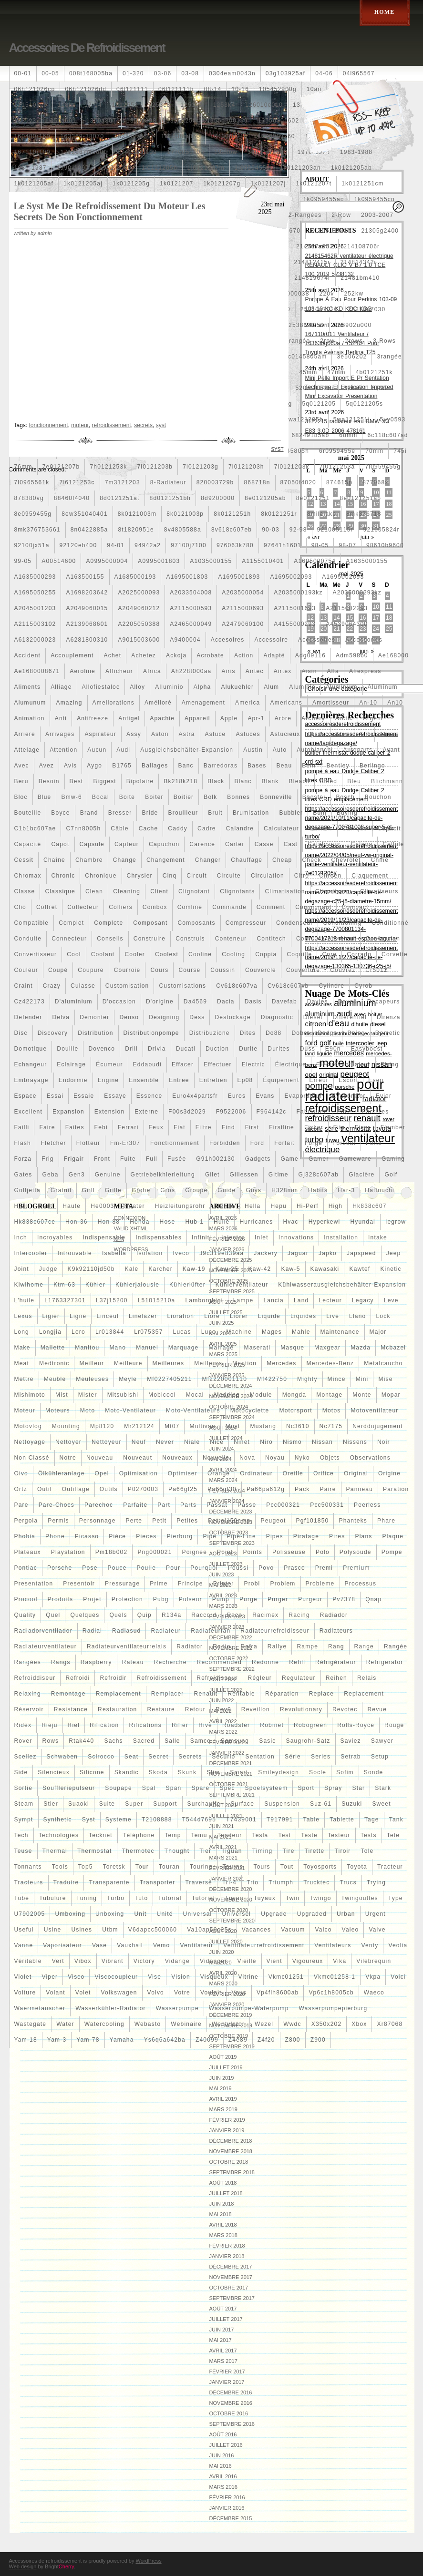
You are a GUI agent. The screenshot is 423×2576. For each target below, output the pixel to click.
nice (217, 1442)
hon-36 (76, 1221)
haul (21, 1206)
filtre (204, 1127)
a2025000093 (139, 592)
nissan (322, 1442)
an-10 (368, 702)
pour (173, 1567)
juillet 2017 (226, 2319)
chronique (100, 875)
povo (266, 1567)
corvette (395, 954)
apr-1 (256, 718)
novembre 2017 (230, 2277)
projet (92, 1599)
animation (29, 718)
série (293, 1756)
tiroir (342, 1851)
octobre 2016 (228, 2413)
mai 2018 (220, 2214)
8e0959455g (33, 514)
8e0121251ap (361, 498)
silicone (92, 1772)
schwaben (62, 1756)
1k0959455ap (323, 199)
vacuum (293, 1929)
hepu (278, 1206)
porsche (59, 1567)
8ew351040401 (84, 514)
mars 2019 (223, 2109)
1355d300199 (227, 120)
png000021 (154, 1552)
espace (25, 1096)
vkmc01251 (286, 1976)
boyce (60, 812)
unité (165, 1914)
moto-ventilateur (130, 1410)
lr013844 (109, 1332)
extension (109, 1111)
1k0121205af (34, 183)
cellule (393, 844)
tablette (342, 1819)
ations (389, 734)
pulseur (190, 1599)
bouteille (27, 812)
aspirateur (100, 734)
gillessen (244, 1174)
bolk (210, 797)
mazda (361, 1347)
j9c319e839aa (221, 1253)
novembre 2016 (230, 2403)
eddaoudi (147, 1064)
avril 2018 (223, 2225)
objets (330, 1457)
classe (24, 891)
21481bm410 (360, 278)
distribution (95, 1033)
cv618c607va (237, 985)
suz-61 (320, 1803)
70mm (374, 451)
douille (67, 1048)
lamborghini (204, 1300)
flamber (393, 1127)
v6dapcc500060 (152, 1929)
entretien (213, 1080)
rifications (145, 1725)
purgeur (310, 1599)
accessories (363, 639)
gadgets (258, 1158)
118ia (66, 105)
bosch (345, 797)
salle (172, 1741)
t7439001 (241, 1819)
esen (375, 1080)
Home (384, 12)
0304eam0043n (232, 73)
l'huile (24, 1300)
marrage (221, 1347)
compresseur (246, 923)
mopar (391, 1394)
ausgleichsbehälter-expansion (186, 749)
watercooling (104, 2024)
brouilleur (183, 812)
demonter (94, 1017)
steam (24, 1803)
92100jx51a (32, 545)
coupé (58, 970)
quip (144, 1615)
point (225, 1552)
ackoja (176, 655)
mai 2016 (220, 2466)
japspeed (361, 1253)
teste (309, 1835)
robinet (272, 1725)
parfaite (135, 1505)
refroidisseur (216, 1678)
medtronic (54, 1363)
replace (321, 1693)
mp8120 (102, 1426)
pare (21, 1505)
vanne (23, 1945)
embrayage (31, 1080)
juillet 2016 (226, 2445)
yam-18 (25, 2039)
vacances (256, 1929)
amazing (69, 702)
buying (347, 812)
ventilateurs (332, 1945)
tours (261, 1866)
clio (20, 907)
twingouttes (359, 1898)
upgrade (274, 1914)
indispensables (158, 1237)
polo (323, 1552)
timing (262, 1851)
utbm (110, 1929)
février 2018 (227, 2246)
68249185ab (311, 435)
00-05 (50, 73)
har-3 (346, 1190)
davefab (284, 1001)
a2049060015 (87, 608)
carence (202, 844)
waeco (374, 1992)
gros (167, 1190)
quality (25, 1615)
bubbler (291, 812)
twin (292, 1898)
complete (108, 923)
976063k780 (235, 545)
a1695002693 (343, 576)
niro (266, 1442)
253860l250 (306, 325)
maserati (257, 1347)
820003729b (215, 482)
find (228, 1127)
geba (50, 1174)
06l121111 (132, 89)
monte (361, 1394)
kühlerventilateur (242, 1284)
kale (132, 1269)
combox (155, 907)
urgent (375, 1914)
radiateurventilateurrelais (126, 1646)
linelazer (143, 1316)
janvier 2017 (227, 2382)
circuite (229, 875)
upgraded (312, 1914)
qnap (373, 1599)
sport (306, 1788)
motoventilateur (374, 1410)
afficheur (119, 671)
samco (200, 1741)
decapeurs (383, 1001)
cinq (169, 875)
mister (87, 1394)
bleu (354, 781)
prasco (294, 1567)
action (244, 655)
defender (28, 1017)
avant (391, 749)
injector (233, 1237)
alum (271, 687)
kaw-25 (227, 1269)
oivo (21, 1473)
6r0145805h (291, 451)
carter (235, 844)
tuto (141, 1898)
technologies (59, 1835)
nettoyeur (107, 1442)
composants (196, 923)
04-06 (324, 73)
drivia (157, 1048)
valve (377, 1929)
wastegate (30, 2024)
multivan (202, 1426)
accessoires (316, 639)
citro (301, 875)
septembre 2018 (232, 2172)
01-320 (133, 73)
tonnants (28, 1866)
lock (383, 1316)
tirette (315, 1851)
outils (109, 1489)
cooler (134, 954)
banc (186, 765)
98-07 (347, 545)
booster (314, 797)
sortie (23, 1788)
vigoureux (307, 1961)
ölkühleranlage (61, 1473)
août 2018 (223, 2183)
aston (160, 734)
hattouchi (379, 1190)
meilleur (91, 1363)
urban (346, 1914)
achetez (143, 655)
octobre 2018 (228, 2162)
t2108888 (157, 1819)
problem (282, 1583)
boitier (184, 797)
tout (286, 1866)
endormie (73, 1080)
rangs (61, 1662)
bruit (215, 812)
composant (150, 923)
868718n (257, 482)
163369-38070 (82, 136)
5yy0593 (393, 419)
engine (108, 1080)
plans (363, 1536)
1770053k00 (185, 152)
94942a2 (147, 545)
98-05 (320, 545)
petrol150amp (229, 1520)
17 (376, 617)
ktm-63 (64, 1284)
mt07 (172, 1426)
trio (252, 1882)
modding (227, 1394)
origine (389, 1473)
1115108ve (31, 105)
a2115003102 (35, 624)
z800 (292, 2039)
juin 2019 (221, 2078)
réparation (282, 1693)
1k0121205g (131, 183)
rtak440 (81, 1741)
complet (71, 923)
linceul (107, 1316)
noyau (275, 1457)
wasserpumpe (177, 2008)
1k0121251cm (362, 183)
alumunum (30, 702)
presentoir (79, 1583)
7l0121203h (246, 466)
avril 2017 (223, 2350)
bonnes (238, 797)
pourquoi (204, 1567)
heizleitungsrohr (180, 1206)
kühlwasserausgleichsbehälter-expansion (342, 1284)
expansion (68, 1111)
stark (383, 1788)
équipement (281, 1080)
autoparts (357, 749)
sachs (113, 1741)
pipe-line (241, 1536)
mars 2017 (223, 2361)
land (301, 1300)
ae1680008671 (37, 671)
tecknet (101, 1835)
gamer (319, 1158)
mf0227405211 (169, 1379)
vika (339, 1961)
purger (278, 1599)
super (134, 1803)
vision (180, 1976)
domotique (30, 1048)
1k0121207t (313, 183)
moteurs (57, 1410)
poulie (146, 1567)
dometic (387, 1033)
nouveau (99, 1457)
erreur (319, 1080)
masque (292, 1347)
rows (50, 1741)
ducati (186, 1048)
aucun (96, 749)
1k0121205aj (83, 183)
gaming (393, 1158)
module (261, 1394)
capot (60, 844)
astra (187, 734)
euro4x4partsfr (195, 1096)
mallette (53, 1347)
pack (302, 1489)
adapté (274, 655)
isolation (149, 1253)
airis (228, 671)
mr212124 (139, 1426)
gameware (355, 1158)
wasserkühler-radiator (110, 2008)
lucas (182, 1332)
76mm (23, 466)
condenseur (294, 923)
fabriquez (311, 1111)
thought (177, 1851)
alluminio (169, 687)
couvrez (342, 970)
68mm (348, 435)
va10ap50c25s (209, 1929)
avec (21, 765)
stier (50, 1803)
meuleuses (92, 1379)
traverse (199, 1882)
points (252, 1552)
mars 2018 (223, 2235)
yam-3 (56, 2039)
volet (83, 1992)
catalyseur (324, 844)
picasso (87, 1536)
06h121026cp (34, 89)
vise (154, 1976)
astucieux (285, 734)
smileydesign (278, 1772)
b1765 (122, 765)
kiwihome (29, 1284)
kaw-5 (290, 1269)
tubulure (52, 1898)
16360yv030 (132, 136)
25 (389, 514)
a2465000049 (191, 624)
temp (173, 1835)
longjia (50, 1332)
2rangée (297, 340)
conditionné (390, 923)
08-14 (213, 89)
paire (328, 1489)
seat (131, 1756)
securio (223, 1756)
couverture (303, 970)
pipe (210, 1536)
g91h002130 (215, 1158)
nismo (292, 1442)
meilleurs (208, 1363)
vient (274, 1961)
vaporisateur (62, 1945)
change (124, 860)
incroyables (55, 1237)
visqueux (214, 1976)
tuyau (234, 1898)
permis (58, 1520)
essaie (83, 1096)
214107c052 (314, 246)
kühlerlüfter (187, 1284)
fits (339, 1127)
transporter (157, 1882)
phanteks (353, 1520)
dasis (253, 1001)
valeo (350, 1929)
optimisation (138, 1473)
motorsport (295, 1410)
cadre (206, 828)
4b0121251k (374, 372)
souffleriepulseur (68, 1788)
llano (357, 1316)
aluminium (342, 687)
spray (333, 1788)
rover (23, 1741)
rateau (133, 1662)
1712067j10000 (84, 152)
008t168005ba (91, 73)
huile (221, 1221)
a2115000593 (191, 608)
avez (46, 765)
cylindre (332, 985)
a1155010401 (263, 561)
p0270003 (143, 1489)
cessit (24, 860)
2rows (354, 340)
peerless (367, 1505)
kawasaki (325, 1269)
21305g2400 (380, 230)
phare (386, 1520)
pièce (117, 1536)
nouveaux (177, 1457)
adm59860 (352, 655)
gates (23, 1174)
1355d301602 (278, 120)
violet (23, 1976)
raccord (204, 1615)
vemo (161, 1945)
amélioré (158, 702)
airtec (255, 671)
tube (22, 1898)
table (311, 1819)
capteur (126, 844)
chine (380, 860)
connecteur (69, 938)
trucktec (316, 1882)
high (335, 1206)
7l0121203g (200, 466)
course (189, 970)
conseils (110, 938)
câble (119, 828)
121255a (125, 105)
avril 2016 (223, 2476)
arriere (24, 734)
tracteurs (28, 1882)
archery (313, 718)
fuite (128, 1158)
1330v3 (25, 120)
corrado (359, 954)
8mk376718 (364, 514)
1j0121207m (206, 167)
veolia (397, 1945)
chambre (89, 860)
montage (329, 1394)
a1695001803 (187, 576)
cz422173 (29, 1001)
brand (89, 812)
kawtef (359, 1269)
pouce (117, 1567)
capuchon (164, 844)
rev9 (223, 1709)
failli (22, 1127)
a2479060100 (243, 624)
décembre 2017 (230, 2266)
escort (348, 1080)
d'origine (160, 1001)
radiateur (166, 1630)
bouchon (378, 797)
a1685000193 (135, 576)
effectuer (218, 1064)
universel (236, 1914)
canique (355, 828)
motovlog (28, 1426)
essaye (115, 1096)
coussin (222, 970)
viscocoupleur (116, 1976)
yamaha (122, 2039)
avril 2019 (223, 2099)
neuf (139, 1442)
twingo (320, 1898)
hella (252, 1206)
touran (169, 1866)
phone (55, 1536)
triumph (280, 1882)
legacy (363, 1300)
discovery (53, 1033)
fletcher (53, 1143)
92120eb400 (78, 545)
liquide (269, 1316)
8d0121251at (119, 498)
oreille (293, 1473)
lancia (273, 1300)
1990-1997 (73, 167)
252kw (353, 293)
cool (74, 954)
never (165, 1442)
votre (182, 1992)
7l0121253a (337, 466)
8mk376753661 (37, 529)
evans (265, 1096)
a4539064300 (347, 624)
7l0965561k (32, 482)
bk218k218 (180, 781)
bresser (120, 812)
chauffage (246, 860)
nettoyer (68, 1442)
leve (391, 1300)
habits (318, 1190)
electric (253, 1064)
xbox (359, 2024)
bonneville (276, 797)
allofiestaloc (101, 687)
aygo (94, 765)
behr (309, 765)
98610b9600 (385, 545)
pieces (146, 1536)
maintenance (340, 1332)
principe (190, 1583)
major (378, 1332)
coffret (46, 907)
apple (229, 718)
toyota (357, 1866)
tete (393, 1835)
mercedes (281, 1363)
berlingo (372, 765)
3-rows (384, 340)
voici (398, 1976)
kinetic (390, 1269)
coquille (299, 954)
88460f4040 (72, 498)
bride (150, 812)
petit (159, 1520)
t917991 (280, 1819)
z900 (318, 2039)
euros (237, 1096)
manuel (147, 1347)
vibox (83, 1961)
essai (55, 1096)
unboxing (109, 1914)
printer (223, 1583)
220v (327, 293)
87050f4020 (298, 482)
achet (113, 655)
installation (341, 1237)
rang (336, 1646)
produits (60, 1599)
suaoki (78, 1803)
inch (20, 1237)
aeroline (82, 671)
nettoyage (30, 1442)
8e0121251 (313, 498)
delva (61, 1017)
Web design (23, 2566)
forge (313, 1143)
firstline (281, 1127)
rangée (395, 1646)
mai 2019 (220, 2088)
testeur (339, 1835)
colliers (121, 907)
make (22, 1347)
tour (142, 1866)
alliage (61, 687)
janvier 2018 (227, 2256)
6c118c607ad (387, 435)
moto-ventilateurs (193, 1410)
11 (389, 492)
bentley (337, 765)
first (252, 1127)
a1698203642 (87, 592)
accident (27, 655)
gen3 (77, 1174)
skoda (158, 1772)
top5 (85, 1866)
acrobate (210, 655)
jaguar (298, 1253)
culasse (83, 985)
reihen (336, 1678)
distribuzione (209, 1033)
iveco (181, 1253)
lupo (209, 1332)
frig (47, 1158)
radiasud (126, 1630)
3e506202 (352, 356)
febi (101, 1127)
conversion (382, 938)
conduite (28, 938)
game (289, 1158)
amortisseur (330, 702)
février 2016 (227, 2497)
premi (324, 1567)
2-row (341, 215)
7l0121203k (292, 466)
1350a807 (101, 120)
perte (134, 1520)
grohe (141, 1190)
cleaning (126, 891)
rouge (394, 1725)
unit (140, 1914)
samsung (235, 1741)
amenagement (203, 702)
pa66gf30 (222, 1489)
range (364, 1646)
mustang (263, 1426)
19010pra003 (268, 152)
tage (371, 1819)
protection (127, 1599)
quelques (84, 1615)
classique (60, 891)
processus (361, 1583)
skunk (187, 1772)
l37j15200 (112, 1300)
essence (149, 1096)
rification (104, 1725)
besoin (49, 781)
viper (50, 1976)
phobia (25, 1536)
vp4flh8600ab (278, 1992)
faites (74, 1127)
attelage (27, 749)
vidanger (213, 1961)
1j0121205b (159, 167)
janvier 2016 (227, 2508)
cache (148, 828)
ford (257, 1143)
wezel (264, 2024)
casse (264, 844)
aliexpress (365, 671)
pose (89, 1567)
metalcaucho (383, 1363)
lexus (23, 1316)
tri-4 (229, 1882)
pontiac (25, 1567)
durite (248, 1048)
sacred (144, 1741)
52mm (352, 388)
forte (374, 1143)
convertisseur (35, 954)
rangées (27, 1662)
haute (71, 1206)
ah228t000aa (191, 671)
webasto (147, 2024)
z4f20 (266, 2039)
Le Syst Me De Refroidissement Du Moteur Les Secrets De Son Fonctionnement (110, 211)
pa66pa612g (266, 1489)
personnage (97, 1520)
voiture (25, 1992)
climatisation (285, 891)
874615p (339, 482)
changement (165, 860)
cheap (282, 860)
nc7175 (331, 1426)
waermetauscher (40, 2008)
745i (400, 451)
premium (356, 1567)
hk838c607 (369, 1206)
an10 (395, 702)
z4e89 (238, 2039)
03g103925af (285, 73)
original (356, 1473)
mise (385, 1379)
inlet (261, 1237)
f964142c (272, 1111)
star (358, 1788)
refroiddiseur (35, 1678)
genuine (108, 1174)
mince (337, 1379)
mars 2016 (223, 2487)
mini (362, 1379)
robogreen (310, 1725)
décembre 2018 (230, 2141)
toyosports (320, 1866)
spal (149, 1788)
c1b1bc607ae (35, 828)
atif (364, 734)
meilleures (169, 1363)
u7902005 (29, 1914)
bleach (299, 781)
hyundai (362, 1221)
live (332, 1316)
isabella (114, 1253)
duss (307, 1048)
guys (253, 1190)
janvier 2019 (227, 2130)
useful (24, 1929)
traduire (66, 1882)
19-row (225, 152)
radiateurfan (210, 1630)
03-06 (163, 73)
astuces (248, 734)
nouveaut (137, 1457)
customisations (182, 985)
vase (99, 1945)
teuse (23, 1851)
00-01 (23, 73)
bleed (328, 781)
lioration (180, 1316)
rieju (49, 1725)
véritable (28, 1961)
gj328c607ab (319, 1174)
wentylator (228, 2024)
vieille (246, 1961)
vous (239, 1992)
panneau (359, 1489)
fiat (180, 1127)
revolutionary (301, 1709)
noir (383, 1442)
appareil (197, 718)
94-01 (115, 545)
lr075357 (148, 1332)
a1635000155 (367, 561)
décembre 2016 (230, 2392)
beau (284, 765)
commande (229, 907)
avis (70, 765)
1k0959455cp (374, 199)
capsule (92, 844)
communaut (313, 907)
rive (205, 1725)
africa (152, 671)
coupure (90, 970)
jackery (266, 1253)
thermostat (94, 1851)
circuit (196, 875)
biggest (104, 781)
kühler (95, 1284)
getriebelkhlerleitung (163, 1174)
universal (197, 1914)
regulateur (299, 1678)
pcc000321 (283, 1505)
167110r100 (32, 152)
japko (328, 1253)
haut (45, 1206)
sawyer (382, 1741)
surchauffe (204, 1803)
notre (68, 1457)
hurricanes (256, 1221)
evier (384, 1096)
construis (190, 938)
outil (44, 1489)
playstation (68, 1552)
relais (367, 1678)
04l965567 (359, 73)
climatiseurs (379, 891)
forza (23, 1158)
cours (159, 970)
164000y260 (276, 136)
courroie (127, 970)
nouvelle (216, 1457)
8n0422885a (89, 529)
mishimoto (29, 1394)
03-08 (190, 73)
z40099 (207, 2039)
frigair (74, 1158)
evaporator (349, 1096)
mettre (24, 1379)
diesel (313, 1017)
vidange (177, 1961)
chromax (27, 875)
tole (367, 1851)
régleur (260, 1678)
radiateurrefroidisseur (274, 1630)
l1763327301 (65, 1300)
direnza (389, 1017)
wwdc (292, 2024)
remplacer (167, 1693)
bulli (320, 812)
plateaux (27, 1552)
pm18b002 (111, 1552)
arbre (283, 718)
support (165, 1803)
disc (21, 1033)
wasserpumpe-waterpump (249, 2008)
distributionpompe (151, 1033)
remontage (68, 1693)
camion (320, 828)
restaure (161, 1709)
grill (88, 1190)
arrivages (59, 734)
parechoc (98, 1505)
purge (248, 1599)
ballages (155, 765)
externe (146, 1111)
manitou (87, 1347)
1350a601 (61, 120)
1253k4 (224, 105)
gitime (278, 1174)
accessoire (271, 639)
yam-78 (87, 2039)
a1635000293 (35, 576)
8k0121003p (185, 514)
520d (302, 388)
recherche (170, 1662)
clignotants (237, 891)
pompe (392, 1552)
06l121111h (176, 89)
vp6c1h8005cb (331, 1992)
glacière (361, 1174)
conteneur (231, 938)
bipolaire (140, 781)
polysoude (355, 1552)
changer (208, 860)
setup (380, 1756)
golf (390, 1174)
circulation (267, 875)
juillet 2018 (226, 2193)
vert (58, 1961)
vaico (323, 1929)
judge (48, 1269)
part (163, 1505)
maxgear (327, 1347)
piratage (306, 1536)
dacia (226, 1001)
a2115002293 (347, 608)
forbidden (224, 1143)
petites (187, 1520)
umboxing (70, 1914)
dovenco (101, 1048)
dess (197, 1017)
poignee (194, 1552)
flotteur (88, 1143)
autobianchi (315, 749)
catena (362, 844)
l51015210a (156, 1300)
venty (369, 1945)
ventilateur (196, 1945)
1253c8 (159, 105)
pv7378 (343, 1599)
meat (21, 1363)
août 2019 (223, 2057)
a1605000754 (315, 561)
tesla (260, 1835)
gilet (212, 1174)
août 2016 (223, 2434)
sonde (373, 1772)
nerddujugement (377, 1426)
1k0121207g (221, 183)
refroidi (77, 1678)
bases (257, 765)
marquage (183, 1347)
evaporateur (303, 1096)
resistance (71, 1709)
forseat (344, 1143)
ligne (78, 1316)
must (233, 1426)
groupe (196, 1190)
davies (317, 1001)
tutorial (169, 1898)
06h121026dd (85, 89)
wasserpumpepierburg (333, 2008)
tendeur (229, 1835)
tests (369, 1835)
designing (164, 1017)
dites (248, 1033)
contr (304, 938)
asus (317, 734)
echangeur (30, 1064)
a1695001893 (239, 576)
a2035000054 (243, 592)
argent (373, 718)
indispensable (104, 1237)
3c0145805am (305, 356)
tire (288, 1851)
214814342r (358, 262)
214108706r (361, 246)
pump (220, 1599)
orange (218, 1473)
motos (331, 1410)
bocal (100, 797)
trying (376, 1882)
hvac (291, 1221)
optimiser (182, 1473)
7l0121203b (155, 466)
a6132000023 (35, 639)
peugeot (273, 1520)
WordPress (148, 2561)
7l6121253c (77, 482)
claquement (369, 875)
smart (239, 1772)
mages (272, 1332)
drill (131, 1048)
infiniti (201, 1237)
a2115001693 (295, 608)
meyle (128, 1379)
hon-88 (109, 1221)
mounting (66, 1426)
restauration (117, 1709)
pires (337, 1536)
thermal (54, 1851)
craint (23, 985)
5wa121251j (351, 419)
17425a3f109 (137, 152)
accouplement (72, 655)
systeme (118, 1819)
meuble (55, 1379)
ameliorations (113, 702)
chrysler (140, 875)
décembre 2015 (230, 2518)
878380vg (29, 498)
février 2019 (227, 2120)
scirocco (101, 1756)
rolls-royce (355, 1725)
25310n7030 (367, 309)
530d (379, 388)
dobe (300, 1033)
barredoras (220, 765)
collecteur (83, 907)
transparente (109, 1882)
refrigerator (384, 1662)
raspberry (96, 1662)
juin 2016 (221, 2455)
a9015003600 (139, 639)
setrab (350, 1756)
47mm (337, 372)
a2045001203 (35, 608)
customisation (127, 985)
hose (167, 1221)
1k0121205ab (351, 167)
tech (21, 1835)
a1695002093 (291, 576)
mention (244, 1363)
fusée (176, 1158)
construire (149, 938)
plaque (392, 1536)
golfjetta (27, 1190)
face (344, 1111)
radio (221, 1646)
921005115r (335, 529)
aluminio (302, 687)
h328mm (284, 1190)
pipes (274, 1536)
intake (377, 1237)
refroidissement (162, 1678)
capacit (389, 828)
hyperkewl (324, 1221)
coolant (103, 954)
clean (94, 891)
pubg (161, 1599)
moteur (25, 1410)
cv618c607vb (288, 985)
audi (123, 749)
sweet (381, 1803)
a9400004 (185, 639)
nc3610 (298, 1426)
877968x (375, 482)
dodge (327, 1033)
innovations (296, 1237)
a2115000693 (243, 608)
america (247, 702)
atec (342, 734)
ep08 (245, 1080)
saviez (350, 1741)
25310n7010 (319, 309)
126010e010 (264, 105)
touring (201, 1866)
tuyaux (265, 1898)
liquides (303, 1316)
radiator (189, 1646)
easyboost (367, 1048)
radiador (334, 1615)
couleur (26, 970)
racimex (265, 1615)
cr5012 (376, 970)
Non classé (32, 1457)
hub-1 (194, 1221)
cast (291, 844)
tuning (86, 1898)
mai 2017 (220, 2340)
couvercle (260, 970)
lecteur (330, 1300)
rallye (277, 1646)
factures (375, 1111)
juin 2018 (221, 2204)
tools (60, 1866)
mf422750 (272, 1379)
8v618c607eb (231, 529)
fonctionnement (174, 1143)
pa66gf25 (182, 1489)
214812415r (312, 262)
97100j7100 (188, 545)
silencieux (54, 1772)
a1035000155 (211, 561)
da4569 (195, 1001)
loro (78, 1332)
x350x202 (326, 2024)
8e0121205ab (265, 498)
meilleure (128, 1363)
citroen (330, 875)
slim (213, 1772)
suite (107, 1803)
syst (88, 1819)
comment (271, 907)
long (22, 1332)
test (284, 1835)
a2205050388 (139, 624)
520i (327, 388)
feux (156, 1127)
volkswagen (119, 1992)
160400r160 (32, 136)
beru (21, 781)
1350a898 (141, 120)
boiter (154, 797)
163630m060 (180, 136)
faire (47, 1127)
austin (253, 749)
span (174, 1788)
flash (22, 1143)
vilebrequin (373, 1961)
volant (55, 1992)
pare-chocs (56, 1505)
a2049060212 (139, 608)
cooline (200, 954)
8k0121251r (279, 514)
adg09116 (310, 655)
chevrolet (346, 860)
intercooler (31, 1253)
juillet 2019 (226, 2067)
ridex (23, 1725)
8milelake (322, 514)
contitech (272, 938)
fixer (363, 1127)
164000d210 (229, 136)
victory (144, 1961)
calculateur (281, 828)
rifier (180, 1725)
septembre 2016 (232, 2424)
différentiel (349, 1017)
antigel (129, 718)
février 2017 (227, 2371)
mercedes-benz (330, 1363)
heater (134, 1206)
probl (252, 1583)
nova (247, 1457)
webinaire (186, 2024)
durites (278, 1048)
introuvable (74, 1253)
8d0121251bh (170, 498)
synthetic (57, 1819)
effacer (183, 1064)
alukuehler (237, 687)
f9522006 (231, 1111)
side (21, 1772)
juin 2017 (221, 2329)
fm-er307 (125, 1143)
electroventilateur (343, 1064)
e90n (333, 1048)
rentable (241, 1693)
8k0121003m (137, 514)
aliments (27, 687)
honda (139, 1221)
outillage (76, 1489)
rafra (249, 1646)
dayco (347, 1001)
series (320, 1756)
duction (217, 1048)
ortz (20, 1489)
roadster (236, 1725)
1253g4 (191, 105)
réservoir (29, 1709)
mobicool (162, 1394)
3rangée (389, 356)
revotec (344, 1709)
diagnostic (277, 1017)
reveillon (255, 1709)
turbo (115, 1898)
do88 (274, 1033)
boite (127, 797)
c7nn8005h (83, 828)
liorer (239, 1316)
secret (158, 1756)
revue (377, 1709)
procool (26, 1599)
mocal (195, 1394)
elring (390, 1064)
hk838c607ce (35, 1221)
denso (129, 1017)
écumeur (109, 1064)
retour (195, 1709)
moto (87, 1410)
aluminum (383, 687)
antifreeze (92, 718)
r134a (171, 1615)
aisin (309, 671)
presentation (33, 1583)
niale (192, 1442)
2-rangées (305, 215)
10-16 (240, 89)
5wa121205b (304, 419)
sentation (260, 1756)
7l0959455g (383, 466)
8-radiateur (168, 482)
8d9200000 (218, 498)
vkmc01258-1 (334, 1976)
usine (53, 1929)
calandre (240, 828)
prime (158, 1583)
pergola (26, 1520)
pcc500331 (327, 1505)
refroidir (113, 1678)
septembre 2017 (232, 2298)
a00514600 (58, 561)
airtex (283, 671)
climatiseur (332, 891)
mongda (294, 1394)
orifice (323, 1473)
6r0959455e (337, 451)
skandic (126, 1772)
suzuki (351, 1803)
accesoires (228, 639)
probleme (320, 1583)
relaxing (27, 1693)
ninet (242, 1442)
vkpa (373, 1976)
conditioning (342, 923)
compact (354, 907)
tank (396, 1819)
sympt (23, 1819)
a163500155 (85, 576)
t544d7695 (199, 1819)
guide (226, 1190)
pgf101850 (312, 1520)
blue (45, 797)
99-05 (23, 561)
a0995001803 (159, 561)
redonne (265, 1662)
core (329, 954)
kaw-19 (194, 1269)
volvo (155, 1992)
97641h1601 (282, 545)
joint (21, 1269)
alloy (137, 687)
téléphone (139, 1835)
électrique (290, 1064)
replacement (364, 1693)
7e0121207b (61, 466)
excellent (28, 1111)
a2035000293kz (357, 592)
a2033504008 (191, 592)
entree (179, 1080)
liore (212, 1316)
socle (317, 1772)
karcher (160, 1269)
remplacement (118, 1693)
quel (53, 1615)
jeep (393, 1253)
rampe (307, 1646)
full (151, 1158)
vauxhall (130, 1945)
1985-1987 (30, 167)
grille (113, 1190)
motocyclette (249, 1410)
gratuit (61, 1190)
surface (242, 1803)
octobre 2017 (228, 2287)
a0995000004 (107, 561)
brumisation (251, 812)
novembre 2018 (230, 2151)
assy (133, 734)
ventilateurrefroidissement (263, 1945)
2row (327, 340)
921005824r (381, 529)
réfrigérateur (335, 1662)
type (395, 1898)
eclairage (71, 1064)
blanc (243, 781)
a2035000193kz (298, 592)
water (65, 2024)
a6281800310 (87, 639)
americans (286, 702)
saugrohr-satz (308, 1741)
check (311, 860)
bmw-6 (71, 797)
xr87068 (389, 2024)
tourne (233, 1866)
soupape (118, 1788)
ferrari (128, 1127)
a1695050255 (35, 592)
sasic (267, 1741)
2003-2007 (377, 215)
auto (280, 749)
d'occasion (119, 1001)
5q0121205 (319, 403)
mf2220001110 (224, 1379)
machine (239, 1332)
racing (299, 1615)
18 (389, 504)
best (76, 781)
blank (270, 781)
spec (227, 1788)
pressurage (122, 1583)
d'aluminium (74, 1001)
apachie (162, 718)
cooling (233, 954)
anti (61, 718)
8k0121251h (232, 514)
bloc (21, 797)
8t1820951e (136, 529)
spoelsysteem (266, 1788)
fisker (313, 1127)
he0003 (102, 1206)
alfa (333, 671)
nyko (302, 1457)
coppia (266, 954)
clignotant (194, 891)
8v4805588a (182, 529)
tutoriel (203, 1898)
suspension (282, 1803)
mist (61, 1394)
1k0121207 (176, 183)
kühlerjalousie (137, 1284)
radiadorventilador (43, 1630)
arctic (344, 718)
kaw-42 (259, 1269)
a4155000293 (295, 624)
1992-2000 (115, 167)
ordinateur (256, 1473)
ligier (51, 1316)
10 (376, 606)
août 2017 (223, 2308)
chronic (63, 875)
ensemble (144, 1080)
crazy (52, 985)
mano (117, 1347)
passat (216, 1505)
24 (376, 628)
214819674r (312, 278)
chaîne (54, 860)
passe (246, 1505)
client (159, 891)
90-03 (270, 529)
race (234, 1615)
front (102, 1158)
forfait (284, 1143)
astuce (215, 734)
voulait (210, 1992)
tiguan (231, 1851)
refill (297, 1662)
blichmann (387, 781)
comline (189, 907)
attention (63, 749)
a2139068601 (87, 624)
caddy (177, 828)
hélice (225, 1206)
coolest (166, 954)
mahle (301, 1332)
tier (205, 1851)
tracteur (390, 1866)
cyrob (363, 985)
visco (76, 1976)
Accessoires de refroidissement (87, 48)
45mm (308, 372)
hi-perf (308, 1206)
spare (200, 1788)
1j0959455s (252, 167)
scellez (25, 1756)
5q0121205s (364, 403)
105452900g (278, 89)
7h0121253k (108, 466)
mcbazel (393, 1347)
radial (92, 1630)
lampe (243, 1300)
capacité (27, 844)
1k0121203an (300, 167)
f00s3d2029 (187, 1111)
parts (188, 1505)
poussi (238, 1567)
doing (356, 1033)
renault (206, 1693)
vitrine (248, 1976)
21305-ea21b (330, 230)
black (215, 781)
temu (199, 1835)
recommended (219, 1662)
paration (396, 1489)
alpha (202, 687)
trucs (348, 1882)
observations (370, 1457)
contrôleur (339, 938)
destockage (232, 1017)
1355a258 (181, 120)
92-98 (298, 529)
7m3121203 (122, 482)
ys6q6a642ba (165, 2039)
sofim (345, 1772)
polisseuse (289, 1552)
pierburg (179, 1536)
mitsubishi (122, 1394)
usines (81, 1929)
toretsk (114, 1866)
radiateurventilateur (45, 1646)
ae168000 (393, 655)
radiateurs (336, 1630)
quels (118, 1615)
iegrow (395, 1221)
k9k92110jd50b (91, 1269)
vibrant (113, 1961)
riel (74, 1725)
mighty (307, 1379)
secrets (190, 1756)
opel (102, 1473)
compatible (31, 923)
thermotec (138, 1851)
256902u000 (353, 325)
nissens (355, 1442)
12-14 (93, 105)
